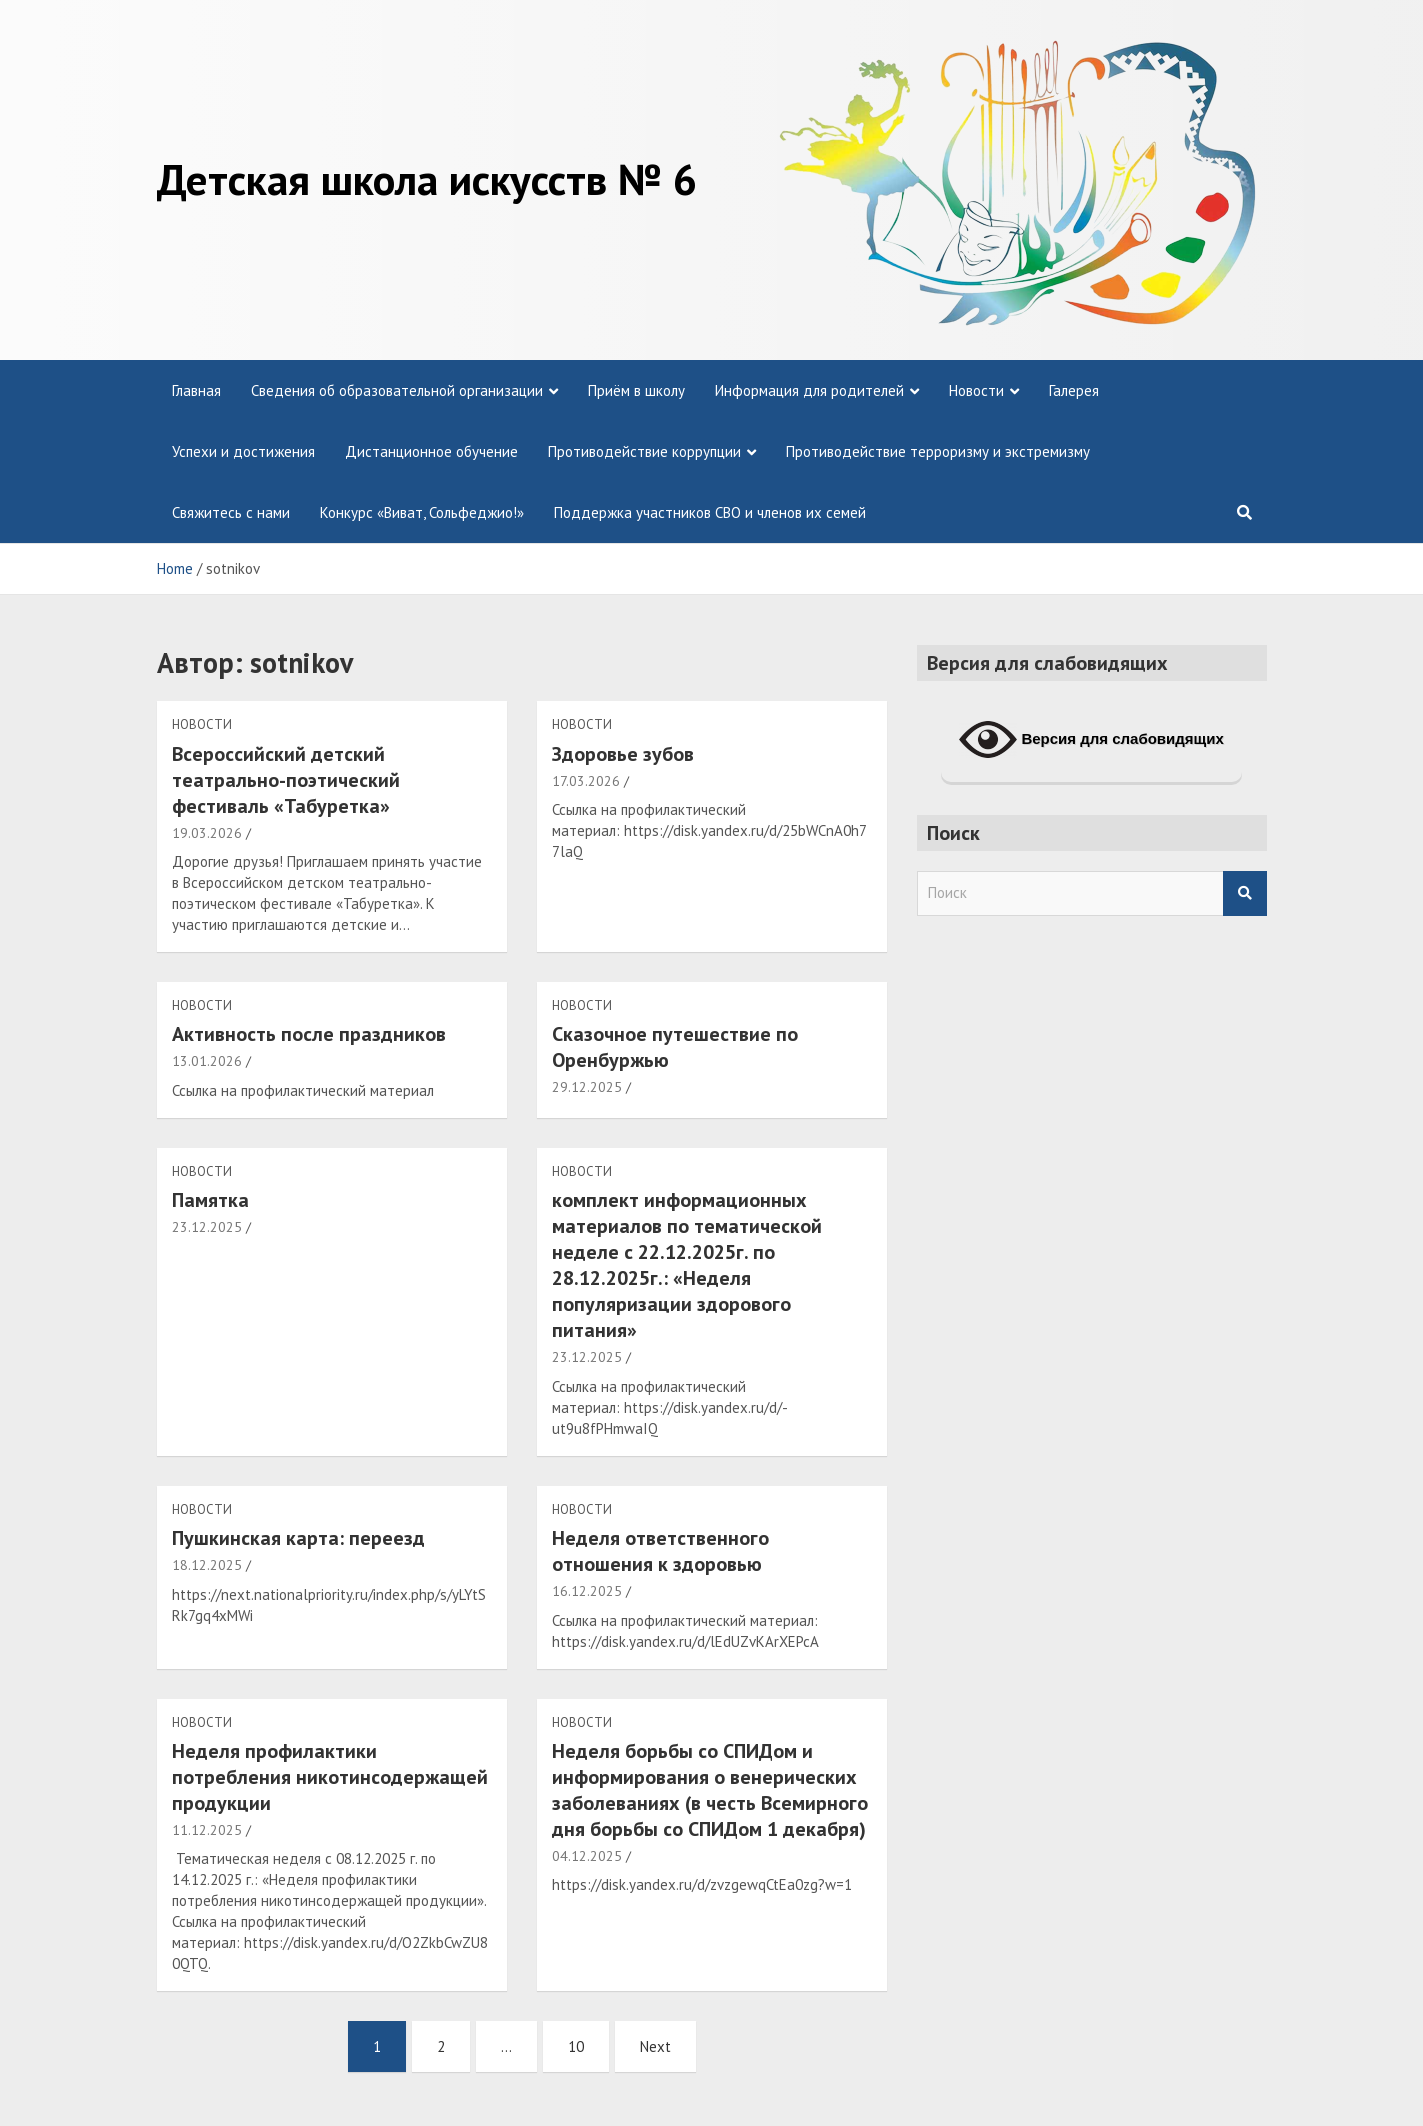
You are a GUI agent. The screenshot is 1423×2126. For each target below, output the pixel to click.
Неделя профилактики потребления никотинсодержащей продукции (330, 1777)
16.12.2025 (587, 1591)
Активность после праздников (309, 1034)
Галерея (1074, 390)
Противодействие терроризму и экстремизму (938, 451)
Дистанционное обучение (431, 451)
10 (576, 2046)
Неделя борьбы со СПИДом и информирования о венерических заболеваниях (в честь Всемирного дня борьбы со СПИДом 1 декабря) (710, 1790)
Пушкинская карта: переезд (298, 1538)
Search (1245, 893)
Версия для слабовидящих (1091, 740)
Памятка (210, 1200)
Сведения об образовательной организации (397, 390)
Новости (976, 390)
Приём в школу (636, 390)
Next (655, 2046)
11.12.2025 (207, 1830)
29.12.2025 (587, 1087)
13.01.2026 (207, 1061)
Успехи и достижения (243, 451)
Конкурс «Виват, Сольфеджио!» (422, 512)
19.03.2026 (207, 833)
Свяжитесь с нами (231, 512)
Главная (196, 390)
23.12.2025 (207, 1227)
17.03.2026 (586, 781)
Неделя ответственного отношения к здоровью (660, 1551)
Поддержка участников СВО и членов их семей (710, 512)
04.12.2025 (587, 1856)
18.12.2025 (207, 1565)
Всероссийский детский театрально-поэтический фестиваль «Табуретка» (286, 780)
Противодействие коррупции (644, 451)
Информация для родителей (809, 390)
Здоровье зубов (623, 754)
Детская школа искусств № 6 (427, 179)
